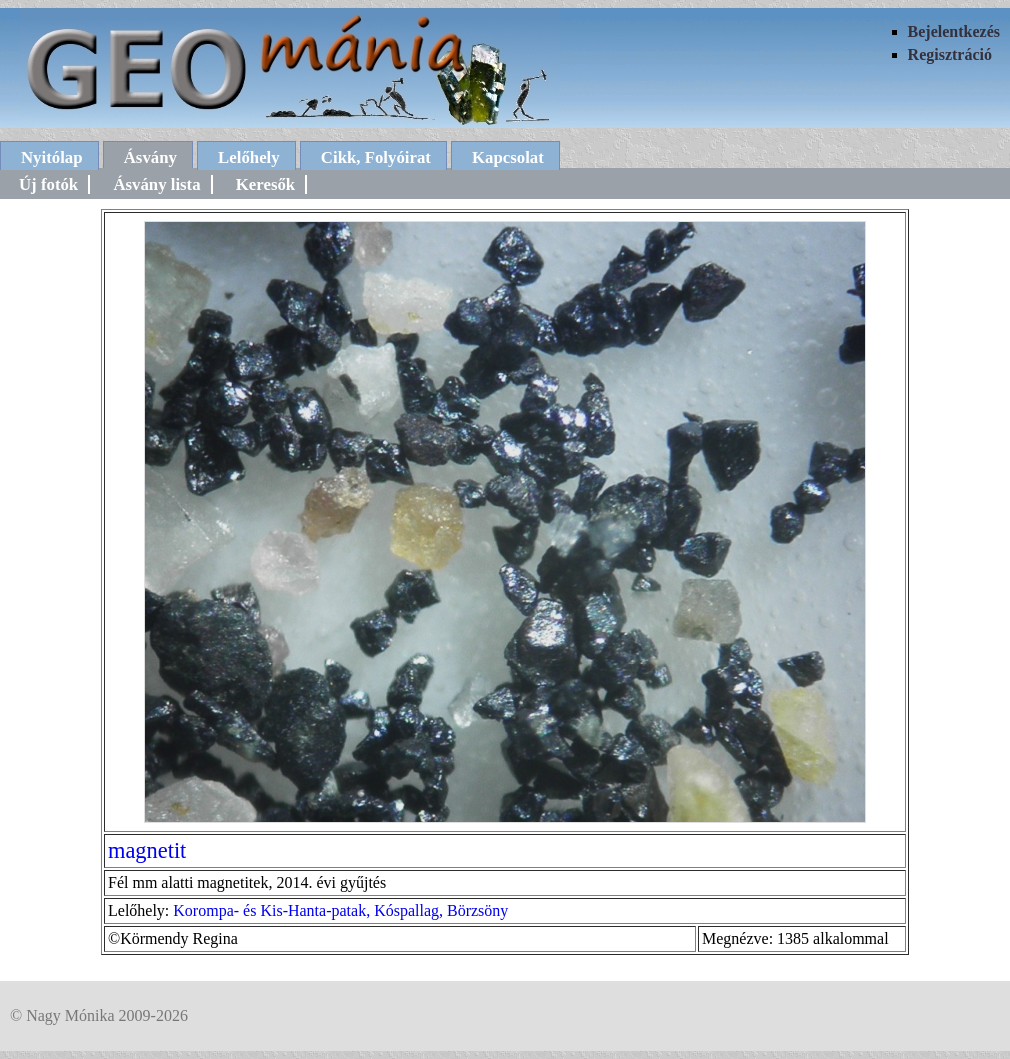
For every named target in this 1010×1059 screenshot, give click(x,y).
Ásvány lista (156, 184)
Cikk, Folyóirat (376, 157)
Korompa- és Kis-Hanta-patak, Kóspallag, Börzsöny (340, 910)
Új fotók (48, 184)
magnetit (147, 850)
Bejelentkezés (954, 31)
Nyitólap (52, 157)
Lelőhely (249, 157)
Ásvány (150, 157)
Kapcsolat (508, 157)
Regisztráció (950, 54)
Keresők (265, 184)
